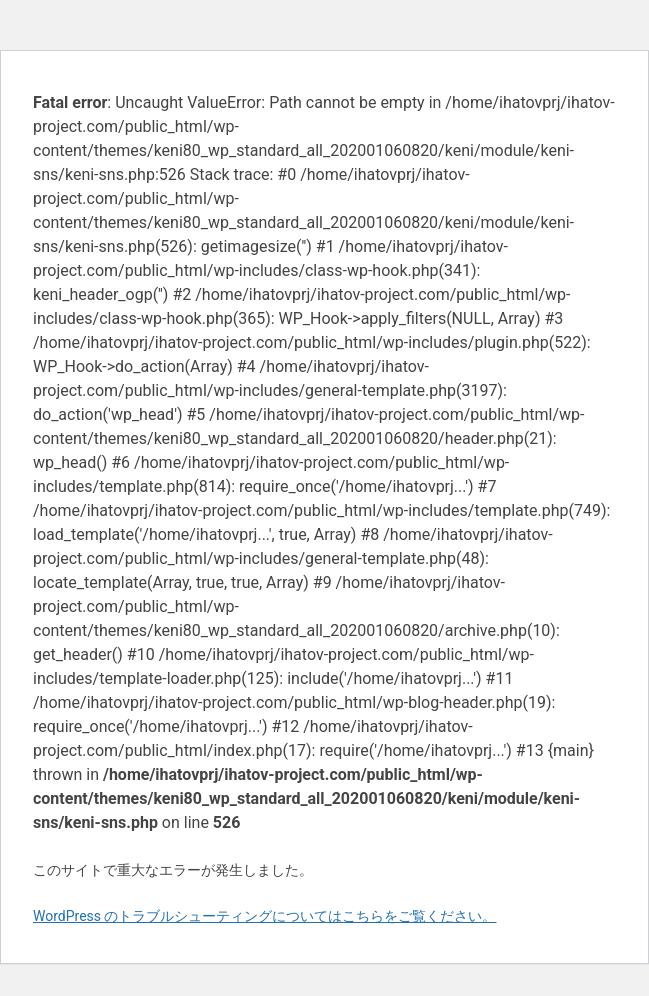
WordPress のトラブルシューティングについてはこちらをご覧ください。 (265, 916)
